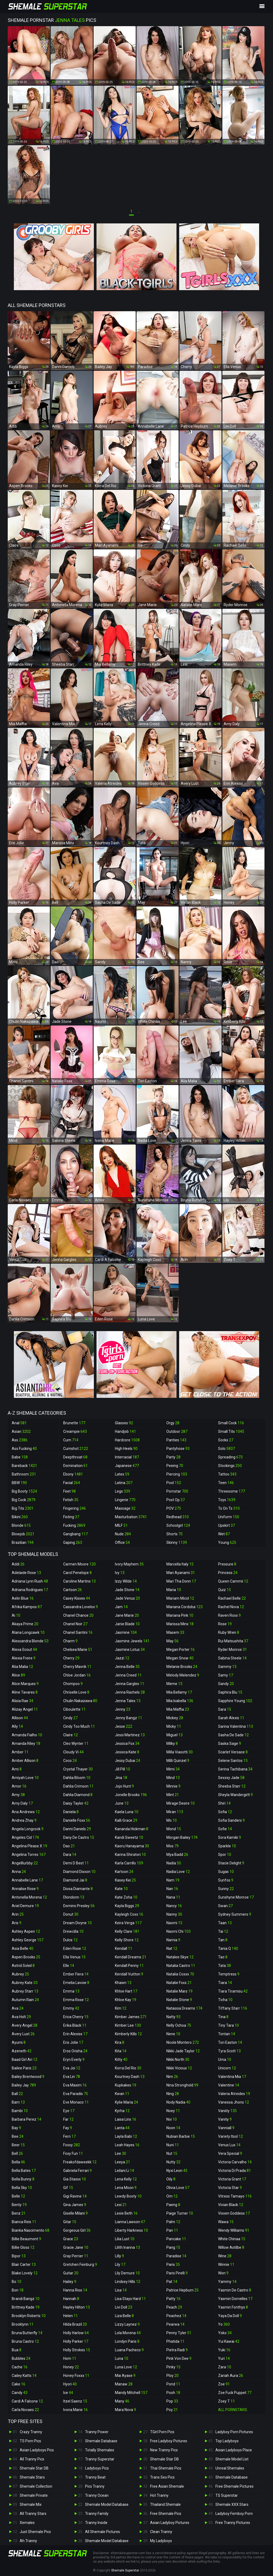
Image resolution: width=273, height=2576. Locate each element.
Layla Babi (126, 2136)
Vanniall (226, 2128)
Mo (171, 1820)
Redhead (177, 1517)
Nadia (173, 1863)
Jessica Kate (127, 1752)
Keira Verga (128, 1923)
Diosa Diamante (78, 1889)
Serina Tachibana (235, 1769)
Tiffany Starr (232, 2008)
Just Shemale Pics (35, 2532)
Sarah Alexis (231, 1718)
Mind (173, 1778)
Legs (122, 1491)
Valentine (228, 2085)
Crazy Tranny (31, 2432)
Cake (18, 2384)
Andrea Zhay (24, 1820)
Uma (224, 2059)
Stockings (230, 1465)
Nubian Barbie (180, 2136)
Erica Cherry (76, 2017)
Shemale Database (101, 2441)
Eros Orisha (75, 2051)
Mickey (174, 1718)
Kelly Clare (127, 1931)
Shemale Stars (32, 2477)
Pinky (173, 2367)
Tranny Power (97, 2432)
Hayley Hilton (76, 2307)
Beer (18, 2145)
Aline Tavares (25, 1692)
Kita (120, 2051)
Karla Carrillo (129, 1863)
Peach (174, 2307)
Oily (170, 2179)
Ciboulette (74, 1709)
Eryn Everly (74, 2059)
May (172, 1641)
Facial (71, 1483)
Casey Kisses (76, 1598)
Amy (18, 1795)
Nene (173, 2034)
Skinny (176, 1542)
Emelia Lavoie (76, 1983)
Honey (71, 2367)
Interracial (127, 1457)
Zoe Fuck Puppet (234, 2392)
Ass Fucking (24, 1448)
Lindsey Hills (127, 2281)
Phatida (175, 2341)
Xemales (27, 2522)
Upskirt (226, 1525)
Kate (121, 1889)
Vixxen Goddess (234, 2213)
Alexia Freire (23, 1658)
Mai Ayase (125, 2375)
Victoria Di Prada (234, 2170)
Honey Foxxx (76, 2375)
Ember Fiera (76, 1974)
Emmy (71, 2008)
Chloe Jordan (77, 1675)
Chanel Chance (78, 1615)
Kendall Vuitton (129, 1974)
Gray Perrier (75, 2256)
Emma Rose (76, 2000)
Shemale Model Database (107, 2504)
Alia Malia (22, 1666)
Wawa (226, 2222)
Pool (173, 1483)
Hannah (71, 2299)
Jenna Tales (127, 1701)
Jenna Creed (128, 1675)
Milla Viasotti (179, 1752)
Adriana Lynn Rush (30, 1581)
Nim (172, 2076)
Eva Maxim (75, 2085)
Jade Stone (127, 1590)
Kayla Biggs (127, 1906)
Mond (173, 1829)
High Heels (126, 1448)
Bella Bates (24, 2170)
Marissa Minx (180, 1624)
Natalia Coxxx (180, 1974)
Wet (224, 1534)
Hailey (69, 2281)
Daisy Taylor (76, 1803)
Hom (69, 2358)
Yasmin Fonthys (233, 2307)
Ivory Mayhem (129, 1564)
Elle (68, 1965)
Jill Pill (122, 1769)
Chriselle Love (76, 1692)
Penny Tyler (178, 2333)
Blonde (21, 1525)
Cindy (70, 1718)
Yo (224, 2324)
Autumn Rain (25, 2000)
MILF (121, 1525)
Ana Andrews (26, 1812)
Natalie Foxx (179, 1983)
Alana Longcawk (28, 1632)
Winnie (226, 2264)
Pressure (227, 1564)
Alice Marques (25, 1684)
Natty (173, 2017)
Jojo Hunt (124, 1786)
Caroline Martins (79, 1581)
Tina (223, 2017)
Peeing (174, 1465)
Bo (16, 2281)
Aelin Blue (23, 1598)
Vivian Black (230, 2205)
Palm (173, 2222)
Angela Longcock (27, 1829)
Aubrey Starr (25, 1991)
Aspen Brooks (26, 1957)
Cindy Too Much (79, 1726)
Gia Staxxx (74, 2179)
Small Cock (231, 1423)
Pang (173, 2247)
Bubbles (21, 2358)
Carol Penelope (77, 1573)
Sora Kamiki (229, 1837)
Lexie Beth (126, 2213)
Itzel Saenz (75, 2401)
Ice (68, 2392)
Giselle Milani (75, 2213)
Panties (176, 1440)
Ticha (225, 2000)
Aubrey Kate (25, 1983)
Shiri (224, 1803)
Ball (17, 2094)
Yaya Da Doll (230, 2316)
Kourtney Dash (129, 2076)
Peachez (176, 2316)
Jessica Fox (127, 1743)
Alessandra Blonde (30, 1641)
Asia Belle (22, 1948)
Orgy (172, 1423)
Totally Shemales (99, 2450)
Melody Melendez (182, 1675)
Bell (17, 2153)
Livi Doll (123, 2307)
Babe (20, 1457)
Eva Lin (71, 2076)
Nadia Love (178, 1871)
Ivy (120, 1573)
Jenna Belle (127, 1666)
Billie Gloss (23, 2247)
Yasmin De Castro (234, 2290)
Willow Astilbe (231, 2247)
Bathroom (24, 1474)
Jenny (122, 1709)
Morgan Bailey (182, 1837)
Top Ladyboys (227, 2441)
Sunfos (225, 1880)
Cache (19, 2367)
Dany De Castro (78, 1837)
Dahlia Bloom (76, 1778)
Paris (173, 2264)
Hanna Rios (75, 2290)
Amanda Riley (26, 1743)
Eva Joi (71, 2068)
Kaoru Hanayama (132, 1846)
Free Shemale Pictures (234, 2486)
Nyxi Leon (176, 2170)
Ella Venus (74, 1957)
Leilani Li (124, 2170)
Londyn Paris (127, 2341)
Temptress (228, 1974)
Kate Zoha (126, 1897)
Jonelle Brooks (131, 1795)
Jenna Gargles (129, 1684)
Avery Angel (24, 2025)
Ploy (172, 2375)
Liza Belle (124, 2316)
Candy (19, 2392)
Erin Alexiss (75, 2034)
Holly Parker (75, 2341)
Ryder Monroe (232, 1649)
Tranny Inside (96, 2522)
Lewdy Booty (128, 2196)
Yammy (227, 2281)
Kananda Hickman (131, 1829)
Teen (226, 1483)
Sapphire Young (235, 1701)
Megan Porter (180, 1649)
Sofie (225, 1829)
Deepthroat (75, 1457)
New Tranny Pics (164, 2450)
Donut (70, 1914)
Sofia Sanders (231, 1820)
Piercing (176, 1474)
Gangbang (75, 1534)
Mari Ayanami (180, 1573)
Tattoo (227, 1474)
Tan (222, 1940)
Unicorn (227, 2068)
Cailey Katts (24, 2375)
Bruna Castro (25, 2341)
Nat (171, 1948)
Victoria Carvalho (235, 2162)
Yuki (224, 2350)
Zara (224, 2367)
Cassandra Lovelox (80, 1607)
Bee (17, 2136)
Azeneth (21, 2051)
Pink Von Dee (178, 2358)
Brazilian (23, 1542)
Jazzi (122, 1658)
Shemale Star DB (34, 2468)
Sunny (226, 1889)
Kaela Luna (126, 1812)
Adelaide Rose (26, 1573)
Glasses (124, 1423)
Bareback (24, 1465)
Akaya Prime (25, 1624)
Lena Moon (125, 2188)
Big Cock (23, 1500)
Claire (70, 1735)
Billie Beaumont (26, 2239)
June (122, 1803)
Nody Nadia (178, 2102)
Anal (19, 1423)
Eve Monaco (76, 2102)
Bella (18, 2162)
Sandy (226, 1684)
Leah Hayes (127, 2145)
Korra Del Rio (128, 2068)
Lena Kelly (126, 2179)
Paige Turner (179, 2213)
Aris (16, 1923)
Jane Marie (127, 1615)
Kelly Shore (127, 1940)
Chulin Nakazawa (80, 1701)
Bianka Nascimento (30, 2230)
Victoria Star (230, 2188)
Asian (21, 1431)
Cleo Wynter (76, 1743)
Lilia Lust (124, 2239)
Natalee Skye (180, 1957)
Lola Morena (128, 2333)
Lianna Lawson (130, 2222)
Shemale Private (34, 2495)
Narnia (173, 1940)
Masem (175, 1632)
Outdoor (176, 1431)
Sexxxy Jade (231, 1778)
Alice (18, 1675)
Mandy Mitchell (131, 2392)
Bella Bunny (23, 2179)
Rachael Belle (232, 1598)
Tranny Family (97, 2513)
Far (68, 2119)
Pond (173, 2384)
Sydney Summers (234, 1914)
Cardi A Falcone (27, 2401)
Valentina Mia (232, 2076)
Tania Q (228, 1948)
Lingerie (125, 1500)
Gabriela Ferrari (77, 2170)
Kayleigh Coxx (129, 1914)
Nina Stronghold (182, 2085)
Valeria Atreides (234, 2094)
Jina (121, 1778)
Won (223, 2273)
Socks (225, 1440)
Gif (68, 2188)
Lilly (119, 2256)
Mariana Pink (179, 1615)
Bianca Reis (24, 2222)
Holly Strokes (76, 2350)
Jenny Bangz (128, 1718)
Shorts (174, 1534)
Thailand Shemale (165, 2504)
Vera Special (230, 2153)
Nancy (174, 1906)
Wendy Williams (233, 2230)
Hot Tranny (159, 2495)
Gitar (69, 2222)
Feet (69, 1491)
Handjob (125, 1431)
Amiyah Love (25, 1778)
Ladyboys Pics (97, 2468)
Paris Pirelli (177, 2273)
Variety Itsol (230, 2136)
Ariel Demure (25, 1906)
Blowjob (23, 1534)
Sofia (225, 1812)
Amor (19, 1786)
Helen (70, 2316)
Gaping (72, 1542)
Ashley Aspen (26, 1931)
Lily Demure (127, 2273)
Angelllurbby (25, 1863)
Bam (18, 2102)
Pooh (173, 2392)
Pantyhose (178, 1448)
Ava (17, 2008)
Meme (174, 1684)
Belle (18, 2196)
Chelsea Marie (77, 1649)
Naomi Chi (178, 1931)
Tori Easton (230, 2042)
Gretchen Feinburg (80, 2264)
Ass (19, 1440)
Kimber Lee (128, 2025)
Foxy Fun (73, 2153)
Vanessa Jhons (233, 2102)
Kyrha (122, 2111)
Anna (19, 1871)
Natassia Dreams (184, 2008)
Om (172, 2196)
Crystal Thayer (78, 1769)
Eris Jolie (73, 2042)
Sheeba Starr (232, 1786)
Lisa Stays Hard (130, 2299)
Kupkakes (125, 2085)
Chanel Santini (78, 1632)
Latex (122, 1474)
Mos (172, 1846)
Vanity (225, 2119)
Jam (121, 1607)
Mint (172, 1795)
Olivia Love (177, 2188)
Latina (124, 1483)
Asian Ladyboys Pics (37, 2450)
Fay (67, 2128)
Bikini (20, 1517)
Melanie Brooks (181, 1666)
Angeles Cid (25, 1837)
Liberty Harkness (131, 2230)
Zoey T (226, 2401)
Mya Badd (177, 1854)
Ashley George (27, 1940)
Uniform (228, 1517)
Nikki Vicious (179, 2068)
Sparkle (227, 1846)
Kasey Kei (125, 1880)
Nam (172, 1880)
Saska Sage (229, 1743)
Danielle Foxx (76, 1820)
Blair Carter (24, 2264)
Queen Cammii (233, 1581)
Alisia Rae (22, 1701)
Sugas (226, 1871)
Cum (70, 1440)
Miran (174, 1812)
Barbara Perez (26, 2119)
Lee (120, 2153)
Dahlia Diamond (78, 1795)
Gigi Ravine (75, 2196)
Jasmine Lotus (130, 1649)
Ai (16, 1615)
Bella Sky (22, 2188)
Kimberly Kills (128, 2034)
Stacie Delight (231, 1863)
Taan (225, 1923)
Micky (173, 1726)
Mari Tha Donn (181, 1581)
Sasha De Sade (233, 1735)
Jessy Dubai (127, 1760)
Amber (20, 1752)
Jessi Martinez (130, 1735)
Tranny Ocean (97, 2495)
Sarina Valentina (235, 1726)
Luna (121, 2358)
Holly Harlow (76, 2333)
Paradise (176, 2256)
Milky (172, 1743)
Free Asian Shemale (167, 2486)
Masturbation (131, 1517)
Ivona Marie (75, 2410)
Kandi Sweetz (129, 1837)
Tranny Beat (95, 2477)
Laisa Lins (125, 2119)
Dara (69, 1854)
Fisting (71, 1517)
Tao (222, 1957)
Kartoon (124, 1871)
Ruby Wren (228, 1632)
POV (173, 1508)
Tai (223, 1931)
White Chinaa (231, 2239)
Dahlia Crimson (78, 1786)
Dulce (70, 1940)
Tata (224, 1965)
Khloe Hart (126, 1991)
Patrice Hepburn (182, 2290)
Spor (224, 1854)
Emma (71, 1991)
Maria (173, 1590)
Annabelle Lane (27, 1880)
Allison (20, 1718)
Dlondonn (73, 1897)
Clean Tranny (161, 2532)
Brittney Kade (25, 2307)
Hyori (70, 2384)
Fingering (74, 1508)
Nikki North (177, 2059)
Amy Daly (22, 1803)
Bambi (20, 2111)
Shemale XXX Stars (231, 2504)
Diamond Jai (75, 1880)
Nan (172, 1889)
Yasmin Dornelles (235, 2299)
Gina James (74, 2205)
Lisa (121, 2290)
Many (122, 2401)
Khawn (123, 1983)
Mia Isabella (179, 1701)
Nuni (172, 2145)
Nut (171, 2153)
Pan (172, 2230)
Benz (19, 2213)
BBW (19, 1483)
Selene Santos (233, 1760)
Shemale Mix (31, 2504)
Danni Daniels (77, 1829)
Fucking (74, 1525)
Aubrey (20, 1974)
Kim (120, 2008)
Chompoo (73, 1684)
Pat (171, 2281)
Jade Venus (127, 1598)
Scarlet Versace (233, 1752)
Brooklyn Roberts (29, 2316)
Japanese (127, 1465)
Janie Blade (127, 1624)
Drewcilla (73, 1931)
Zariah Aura (230, 2375)
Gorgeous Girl (77, 2230)
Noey (173, 2111)
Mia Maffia (177, 1709)
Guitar (70, 2273)
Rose (225, 1624)
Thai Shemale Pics (165, 2468)
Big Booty (24, 1491)
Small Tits (231, 1431)
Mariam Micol (180, 1598)
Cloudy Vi (73, 1752)
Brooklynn (23, 2324)
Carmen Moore (79, 1564)
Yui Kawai (228, 2341)
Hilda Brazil (75, 2324)
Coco (70, 1760)
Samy (225, 1675)
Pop (172, 2401)
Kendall (123, 1948)
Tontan (226, 2034)
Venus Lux (229, 2145)
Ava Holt (21, 2017)
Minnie (173, 1786)
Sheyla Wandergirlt (235, 1795)
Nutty (173, 2162)
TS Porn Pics (30, 2441)
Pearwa (175, 2324)
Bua (16, 2350)
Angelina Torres (29, 1854)
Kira (119, 2042)
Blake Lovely (25, 2273)
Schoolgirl (178, 1525)
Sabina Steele (232, 1658)
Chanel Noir (75, 1624)
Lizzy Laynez (127, 2324)
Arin (18, 1914)
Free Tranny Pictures (232, 2522)
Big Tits (23, 1508)
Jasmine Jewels (132, 1641)
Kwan (122, 2094)
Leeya (122, 2162)
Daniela (71, 1812)
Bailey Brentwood (28, 2076)
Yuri (224, 2358)
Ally (17, 1726)
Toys (226, 1500)
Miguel (174, 1735)
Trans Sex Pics (162, 2477)
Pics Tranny (95, 2486)
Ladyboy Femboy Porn (234, 2513)
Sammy (227, 1666)
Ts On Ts (229, 1508)
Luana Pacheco (129, 2350)
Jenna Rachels (130, 1692)
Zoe (224, 2384)
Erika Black (74, 2025)
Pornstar (177, 1491)
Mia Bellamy (179, 1692)
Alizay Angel (25, 1709)
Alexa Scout (24, 1649)
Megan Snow (180, 1658)
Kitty (121, 2059)
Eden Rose (74, 1948)
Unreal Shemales (229, 2468)
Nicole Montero (182, 2042)
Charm (70, 1641)
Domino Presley (79, 1906)
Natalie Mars (179, 1991)
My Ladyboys (161, 2541)
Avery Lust (23, 2034)
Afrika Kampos (27, 1607)
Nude (123, 1534)
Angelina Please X (29, 1846)
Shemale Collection (36, 2486)
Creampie (75, 1431)
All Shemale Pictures (102, 2532)
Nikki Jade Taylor (183, 2051)
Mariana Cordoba (184, 1607)
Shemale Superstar (125, 2570)
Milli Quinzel (177, 1760)
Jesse (123, 1726)
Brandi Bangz (25, 2299)
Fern (69, 2136)
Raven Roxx (229, 1615)
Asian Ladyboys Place (233, 2450)
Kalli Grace (126, 1820)
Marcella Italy (180, 1564)
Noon (173, 2128)
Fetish (70, 1500)
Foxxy (71, 2145)
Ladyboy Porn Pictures (234, 2432)
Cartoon (72, 1590)
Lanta (122, 2128)
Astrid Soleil (23, 1965)
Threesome (231, 1491)
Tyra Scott (229, 2051)
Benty (19, 2205)
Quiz (224, 1590)
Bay (16, 2128)
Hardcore (127, 1440)
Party (173, 1457)
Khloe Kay (125, 2000)
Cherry (71, 1658)
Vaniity (227, 2111)
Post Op (175, 1500)
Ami (17, 1769)
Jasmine (126, 1632)
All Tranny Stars (33, 2513)
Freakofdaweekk (80, 2162)
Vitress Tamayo (235, 2196)
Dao (69, 1846)
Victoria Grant (232, 2179)
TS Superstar (226, 2495)
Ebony (73, 1474)
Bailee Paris (24, 2068)
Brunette (74, 1423)
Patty (173, 2299)
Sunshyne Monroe (236, 1897)
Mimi (173, 1769)
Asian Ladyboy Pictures (169, 2522)
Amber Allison (25, 1760)
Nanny (174, 1914)
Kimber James (131, 2017)
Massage (125, 1508)
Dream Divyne (77, 1923)
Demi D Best (76, 1863)
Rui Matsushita (233, 1641)
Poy (172, 2410)
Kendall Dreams (130, 1957)
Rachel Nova (231, 1607)
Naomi (174, 1923)
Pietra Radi (177, 2350)
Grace (70, 2239)
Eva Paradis (75, 2094)
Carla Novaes (25, 2410)
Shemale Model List (231, 2459)
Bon (17, 2290)
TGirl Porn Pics (162, 2432)
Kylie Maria (126, 2102)
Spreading (230, 1457)
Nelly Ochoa (178, 2025)
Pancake (176, 2239)
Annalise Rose (25, 1889)
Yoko (225, 2333)
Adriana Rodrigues (30, 1590)
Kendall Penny (129, 1965)
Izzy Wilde (126, 1581)
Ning (172, 2094)
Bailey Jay (24, 2085)
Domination (75, 1465)
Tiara (225, 1983)
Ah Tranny (28, 2541)
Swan (225, 1906)
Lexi (121, 2205)
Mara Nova (125, 2410)
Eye (68, 2111)
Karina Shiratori (130, 1854)
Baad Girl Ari (24, 2059)
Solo (226, 1448)
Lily (120, 2264)
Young (227, 1542)
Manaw (124, 2384)
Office (122, 1542)
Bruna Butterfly (27, 2333)
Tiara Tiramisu (233, 1991)
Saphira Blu (230, 1692)
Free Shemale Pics (165, 2513)
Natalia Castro (180, 1965)
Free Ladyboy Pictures (168, 2441)
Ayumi (19, 2042)
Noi (171, 2119)
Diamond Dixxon (79, 1871)
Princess (228, 1573)
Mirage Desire (180, 1803)
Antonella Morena (29, 1897)
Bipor (19, 2256)
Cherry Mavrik (77, 1666)
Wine (224, 2256)
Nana (173, 1897)
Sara (224, 1709)
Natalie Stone (179, 2000)
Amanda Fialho (27, 1735)
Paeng (173, 2205)
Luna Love (126, 2367)
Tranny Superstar (99, 2459)
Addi (18, 1564)
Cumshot (75, 1448)
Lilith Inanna (127, 2247)
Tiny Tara (228, 2025)
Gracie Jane (75, 2247)
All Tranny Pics (32, 2459)
